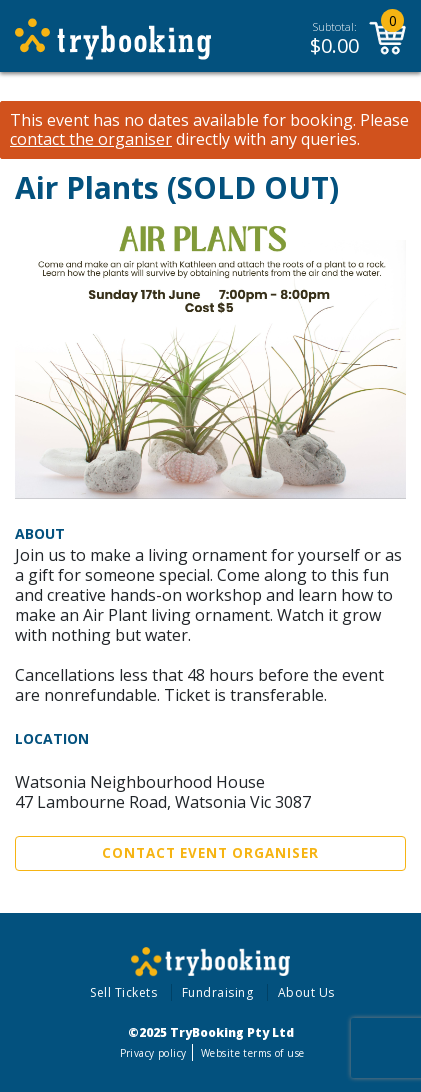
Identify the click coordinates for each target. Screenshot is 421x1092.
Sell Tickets (123, 992)
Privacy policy (153, 1053)
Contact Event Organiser (210, 853)
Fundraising (218, 992)
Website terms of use (252, 1053)
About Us (306, 992)
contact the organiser (91, 139)
